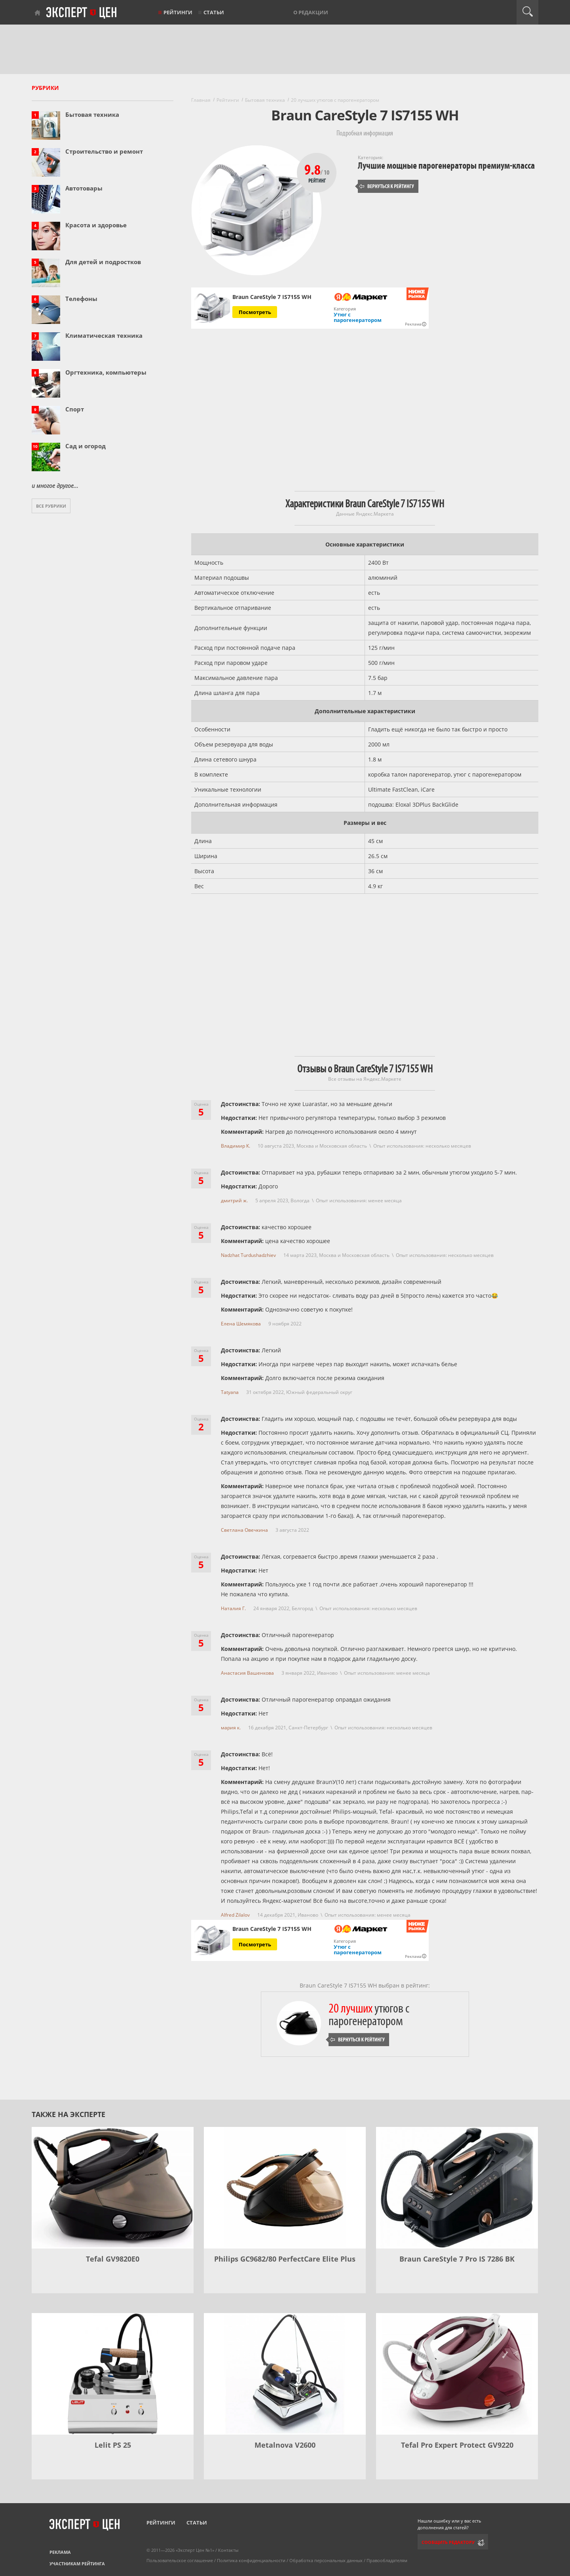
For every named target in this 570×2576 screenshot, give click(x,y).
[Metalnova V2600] (285, 2374)
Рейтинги (177, 12)
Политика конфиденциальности (251, 2560)
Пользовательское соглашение (179, 2560)
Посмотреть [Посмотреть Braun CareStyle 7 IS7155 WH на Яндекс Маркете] (255, 312)
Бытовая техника (92, 114)
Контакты (228, 2550)
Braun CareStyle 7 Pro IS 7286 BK (457, 2259)
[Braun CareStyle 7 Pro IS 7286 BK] (457, 2188)
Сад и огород (85, 446)
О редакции (310, 12)
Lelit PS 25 (113, 2445)
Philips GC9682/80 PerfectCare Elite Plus (284, 2259)
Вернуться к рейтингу (386, 186)
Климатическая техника (103, 335)
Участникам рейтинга (77, 2563)
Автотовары (84, 188)
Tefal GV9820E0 (112, 2259)
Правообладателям (387, 2560)
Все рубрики (51, 506)
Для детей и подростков (103, 262)
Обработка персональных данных (326, 2560)
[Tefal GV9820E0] (113, 2188)
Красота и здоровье (96, 225)
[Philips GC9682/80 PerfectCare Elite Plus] (285, 2188)
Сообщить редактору (448, 2542)
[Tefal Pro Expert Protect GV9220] (457, 2374)
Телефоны (81, 299)
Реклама (60, 2552)
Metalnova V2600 (285, 2445)
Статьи (213, 12)
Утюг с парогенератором (358, 317)
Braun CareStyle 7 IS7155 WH (272, 297)
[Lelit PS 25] (113, 2374)
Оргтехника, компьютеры (105, 372)
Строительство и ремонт (104, 151)
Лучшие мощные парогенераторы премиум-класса (446, 166)
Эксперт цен (82, 13)
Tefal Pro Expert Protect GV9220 (457, 2445)
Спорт (74, 409)
